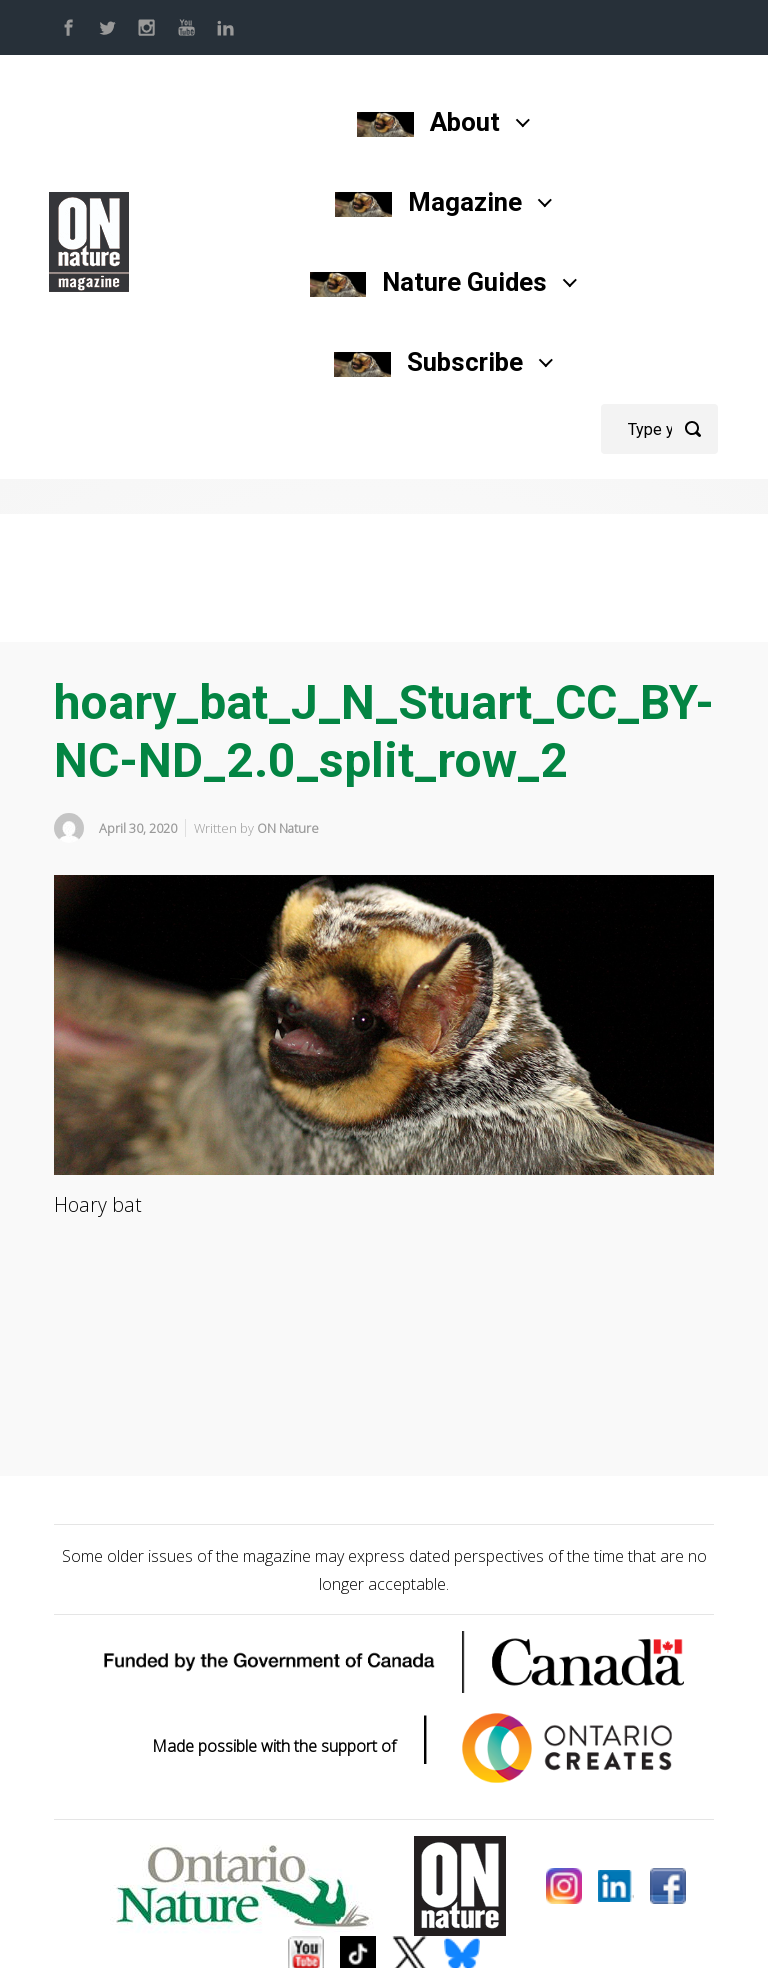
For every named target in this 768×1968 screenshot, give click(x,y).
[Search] (659, 429)
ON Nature (288, 828)
